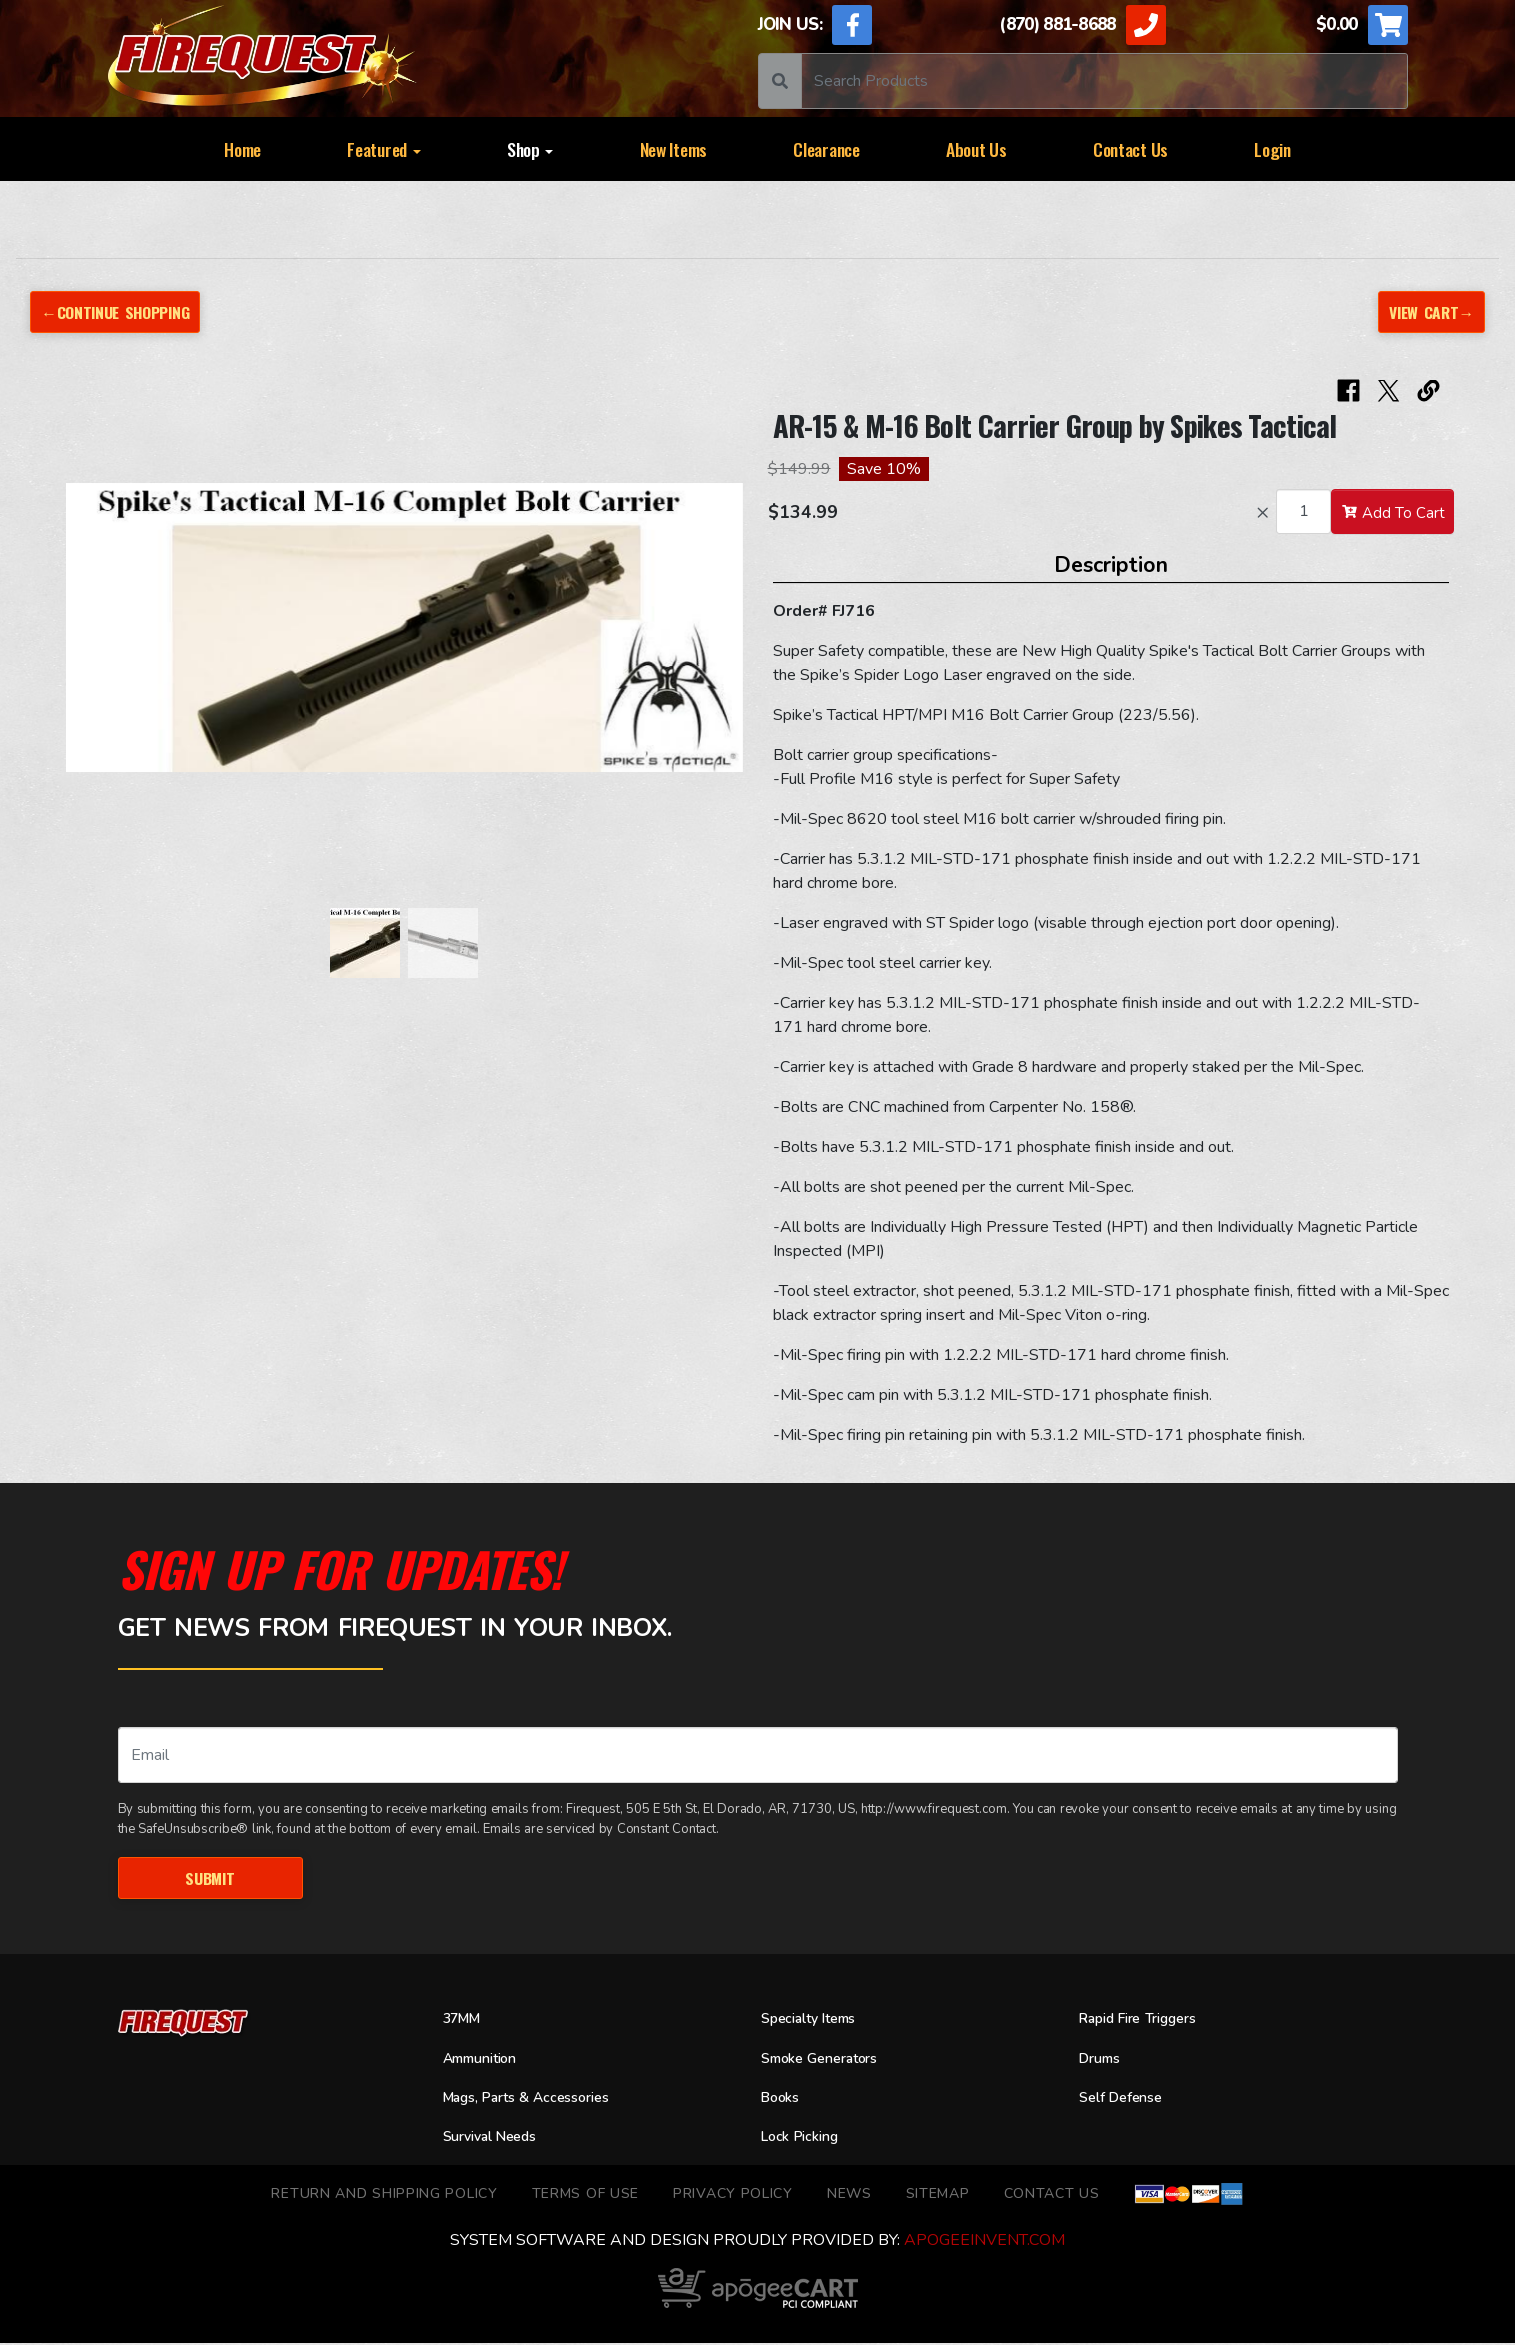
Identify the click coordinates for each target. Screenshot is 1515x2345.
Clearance (826, 149)
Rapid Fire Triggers (1148, 2022)
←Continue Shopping (122, 311)
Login (1272, 149)
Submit (210, 1878)
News (849, 2195)
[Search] (1104, 81)
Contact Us (1130, 149)
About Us (976, 149)
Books (783, 2100)
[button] (86, 639)
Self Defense (1127, 2100)
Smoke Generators (828, 2061)
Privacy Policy (733, 2195)
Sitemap (938, 2195)
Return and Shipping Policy (384, 2195)
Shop (530, 149)
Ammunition (487, 2061)
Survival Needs (498, 2140)
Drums (1103, 2061)
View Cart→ (1428, 311)
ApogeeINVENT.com (984, 2242)
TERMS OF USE (585, 2195)
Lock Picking (806, 2140)
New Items (674, 149)
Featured (384, 149)
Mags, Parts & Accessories (540, 2100)
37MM (465, 2022)
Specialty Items (817, 2022)
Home (242, 149)
